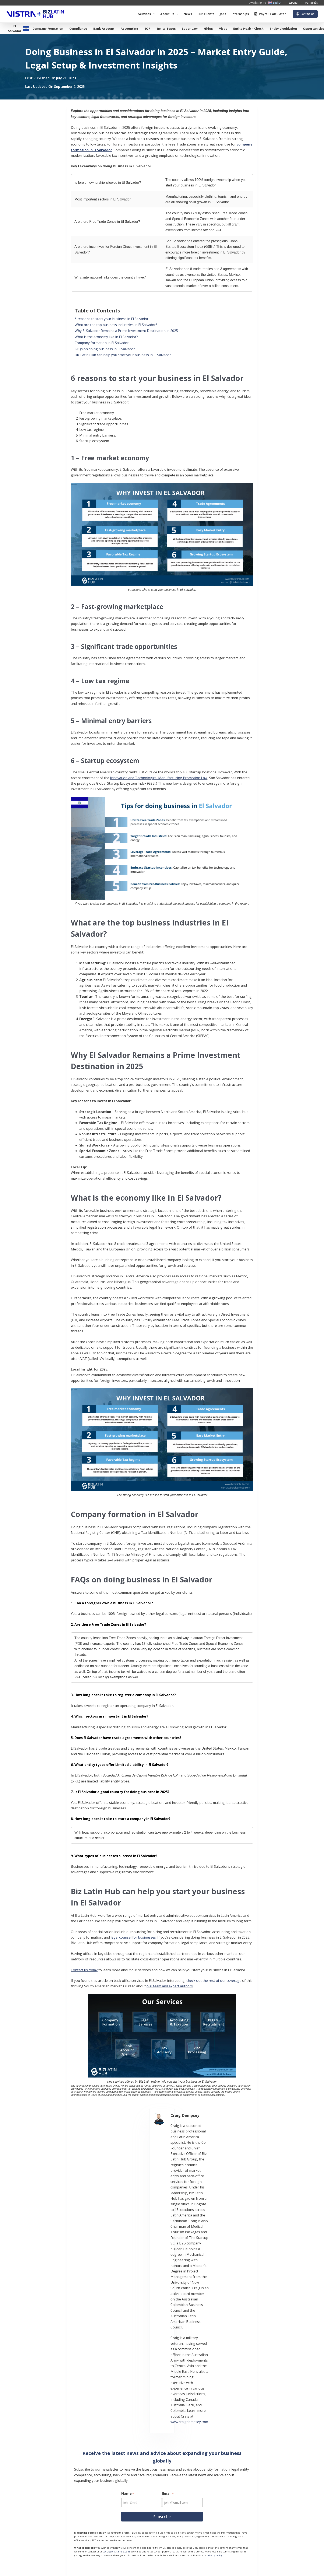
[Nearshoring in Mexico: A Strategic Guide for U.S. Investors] (91, 2398)
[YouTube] (257, 2518)
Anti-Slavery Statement (92, 2568)
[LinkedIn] (279, 2496)
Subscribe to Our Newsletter (51, 2568)
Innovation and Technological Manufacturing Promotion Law (158, 778)
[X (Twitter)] (257, 2496)
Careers (55, 2525)
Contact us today (84, 1970)
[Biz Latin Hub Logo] (35, 14)
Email (168, 2280)
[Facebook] (235, 2496)
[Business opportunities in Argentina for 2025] (232, 2398)
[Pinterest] (279, 2518)
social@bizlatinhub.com (116, 2337)
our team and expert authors (170, 1986)
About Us (56, 2500)
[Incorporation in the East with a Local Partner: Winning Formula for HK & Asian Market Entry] (138, 2398)
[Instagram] (235, 2518)
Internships (240, 14)
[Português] (309, 2)
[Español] (291, 2)
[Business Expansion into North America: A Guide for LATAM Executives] (185, 2398)
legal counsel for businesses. (133, 1937)
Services (147, 14)
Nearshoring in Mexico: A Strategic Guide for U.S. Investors (90, 2417)
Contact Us (305, 14)
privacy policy (214, 2341)
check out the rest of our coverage (213, 1980)
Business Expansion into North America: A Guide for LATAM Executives (185, 2417)
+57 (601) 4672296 (162, 2519)
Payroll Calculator (270, 14)
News (188, 14)
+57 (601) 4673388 (162, 2513)
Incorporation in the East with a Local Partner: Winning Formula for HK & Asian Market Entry (137, 2422)
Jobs (223, 14)
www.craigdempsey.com (176, 2203)
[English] (274, 2)
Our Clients (205, 14)
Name (127, 2280)
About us (170, 14)
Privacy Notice (16, 2568)
